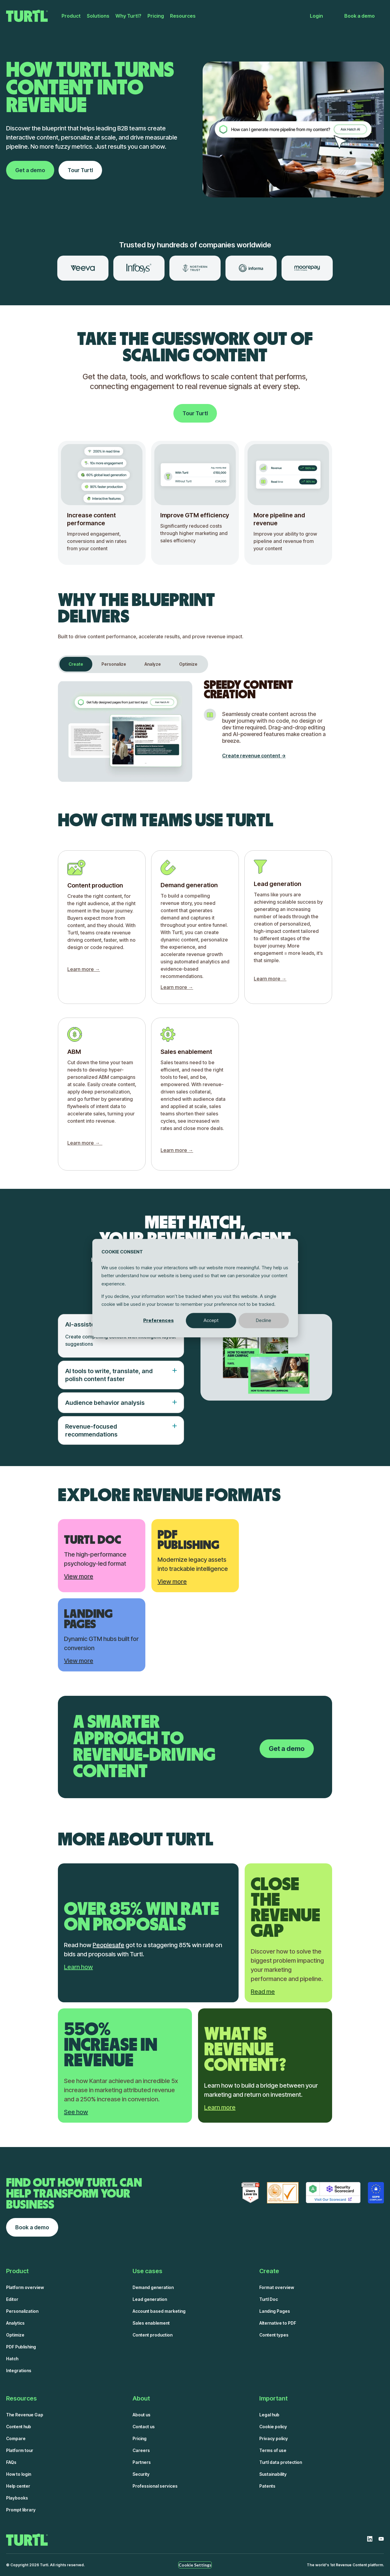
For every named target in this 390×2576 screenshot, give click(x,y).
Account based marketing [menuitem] (159, 2311)
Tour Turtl (80, 170)
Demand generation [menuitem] (153, 2287)
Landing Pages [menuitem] (274, 2311)
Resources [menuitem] (183, 16)
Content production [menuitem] (152, 2334)
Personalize (113, 664)
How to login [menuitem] (18, 2474)
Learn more (220, 2107)
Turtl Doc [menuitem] (268, 2299)
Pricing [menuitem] (155, 16)
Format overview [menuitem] (276, 2287)
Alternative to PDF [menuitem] (277, 2323)
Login (316, 16)
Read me (263, 1991)
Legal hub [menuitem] (269, 2414)
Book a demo (359, 16)
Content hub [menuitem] (18, 2426)
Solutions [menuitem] (98, 16)
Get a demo (30, 170)
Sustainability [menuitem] (273, 2474)
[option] (82, 268)
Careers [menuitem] (141, 2450)
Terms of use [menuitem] (272, 2450)
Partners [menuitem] (142, 2462)
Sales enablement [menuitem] (151, 2323)
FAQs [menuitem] (11, 2462)
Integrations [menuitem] (18, 2370)
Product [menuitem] (71, 16)
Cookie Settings (195, 2564)
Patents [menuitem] (267, 2486)
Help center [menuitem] (18, 2486)
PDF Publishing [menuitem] (21, 2346)
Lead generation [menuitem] (150, 2299)
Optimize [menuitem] (15, 2334)
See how (76, 2112)
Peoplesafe (108, 1945)
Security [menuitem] (141, 2474)
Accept (211, 1320)
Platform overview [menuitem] (25, 2287)
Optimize (188, 664)
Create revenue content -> (254, 756)
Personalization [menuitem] (22, 2311)
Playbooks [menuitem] (17, 2497)
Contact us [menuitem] (144, 2426)
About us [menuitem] (142, 2414)
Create (76, 664)
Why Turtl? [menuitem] (128, 16)
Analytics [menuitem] (15, 2323)
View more (78, 1576)
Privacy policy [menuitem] (273, 2438)
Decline (263, 1320)
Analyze (152, 664)
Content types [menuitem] (274, 2334)
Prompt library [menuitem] (21, 2509)
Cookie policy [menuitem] (273, 2426)
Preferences (158, 1320)
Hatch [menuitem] (12, 2358)
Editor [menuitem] (12, 2299)
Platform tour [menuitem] (19, 2450)
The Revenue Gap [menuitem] (24, 2414)
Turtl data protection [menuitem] (280, 2462)
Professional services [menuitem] (155, 2486)
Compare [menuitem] (16, 2438)
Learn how (78, 1967)
